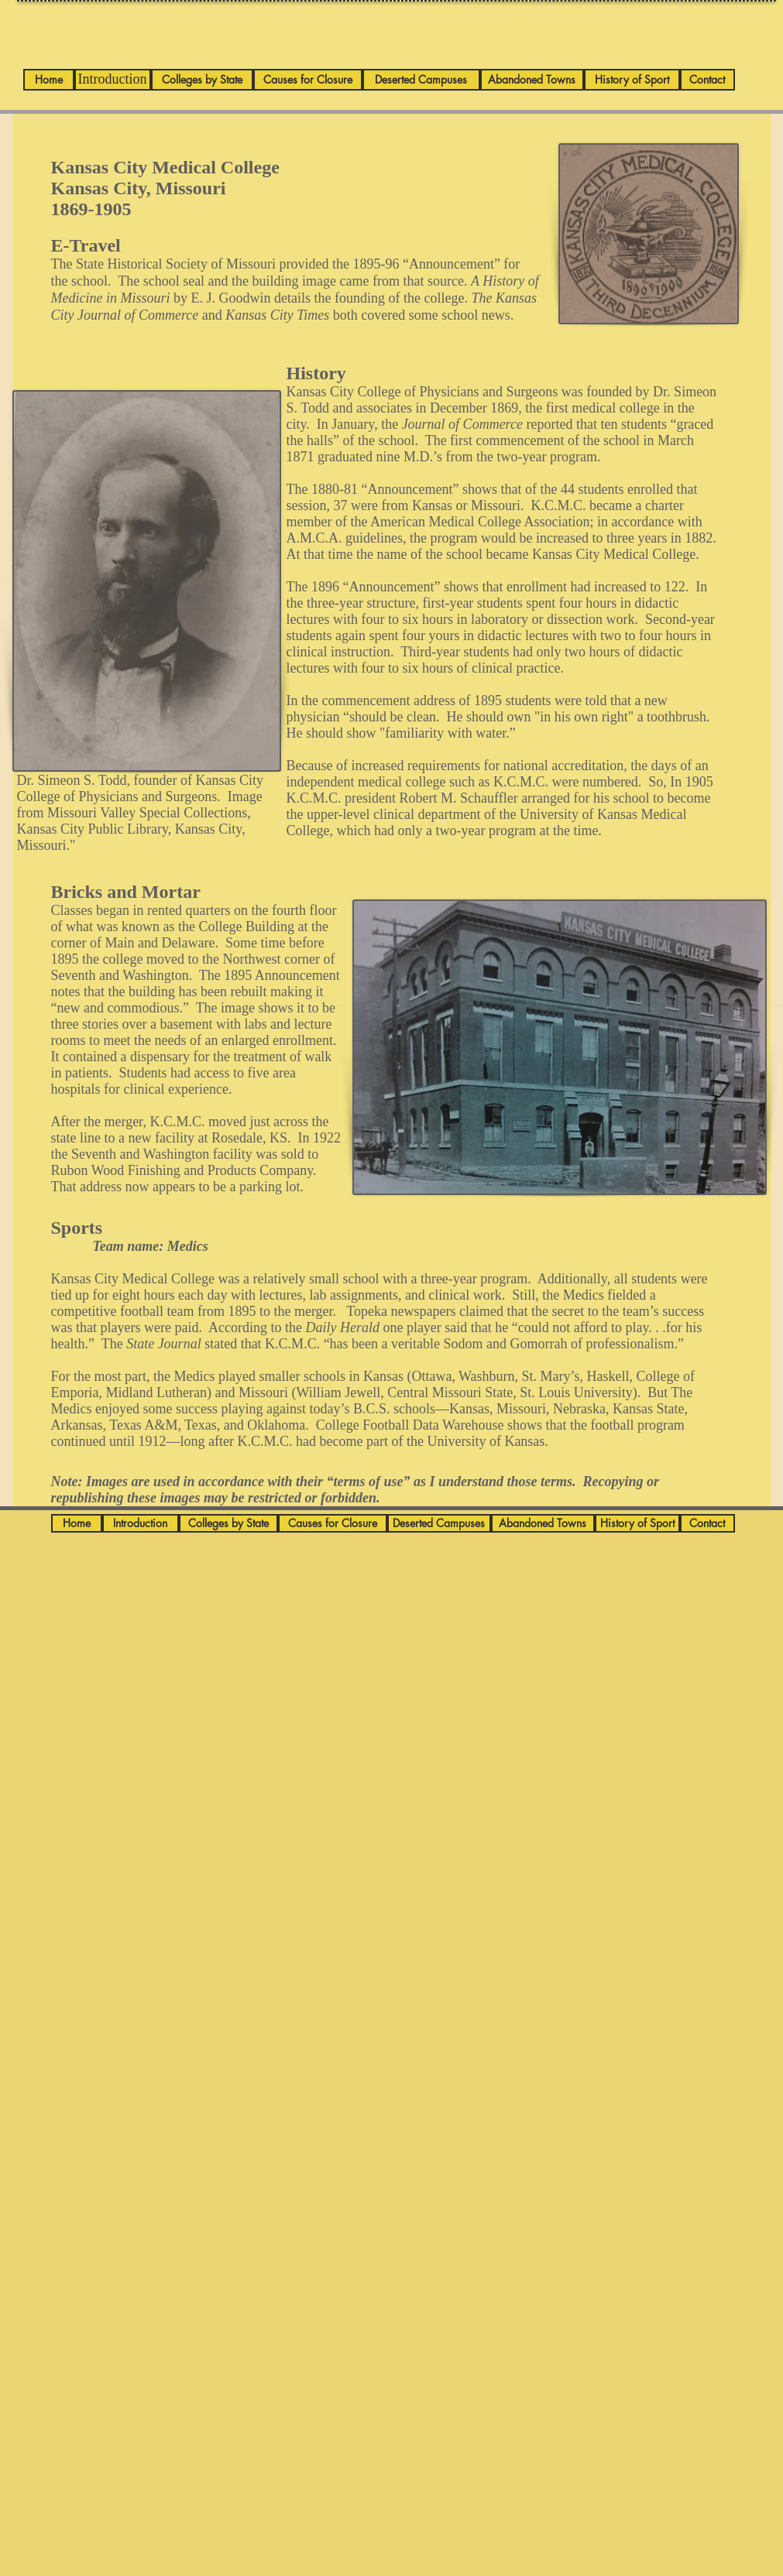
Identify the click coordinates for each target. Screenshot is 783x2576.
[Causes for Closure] (307, 80)
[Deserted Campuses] (421, 80)
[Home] (48, 80)
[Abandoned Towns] (532, 80)
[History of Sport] (632, 80)
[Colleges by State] (202, 80)
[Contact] (707, 80)
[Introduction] (112, 80)
